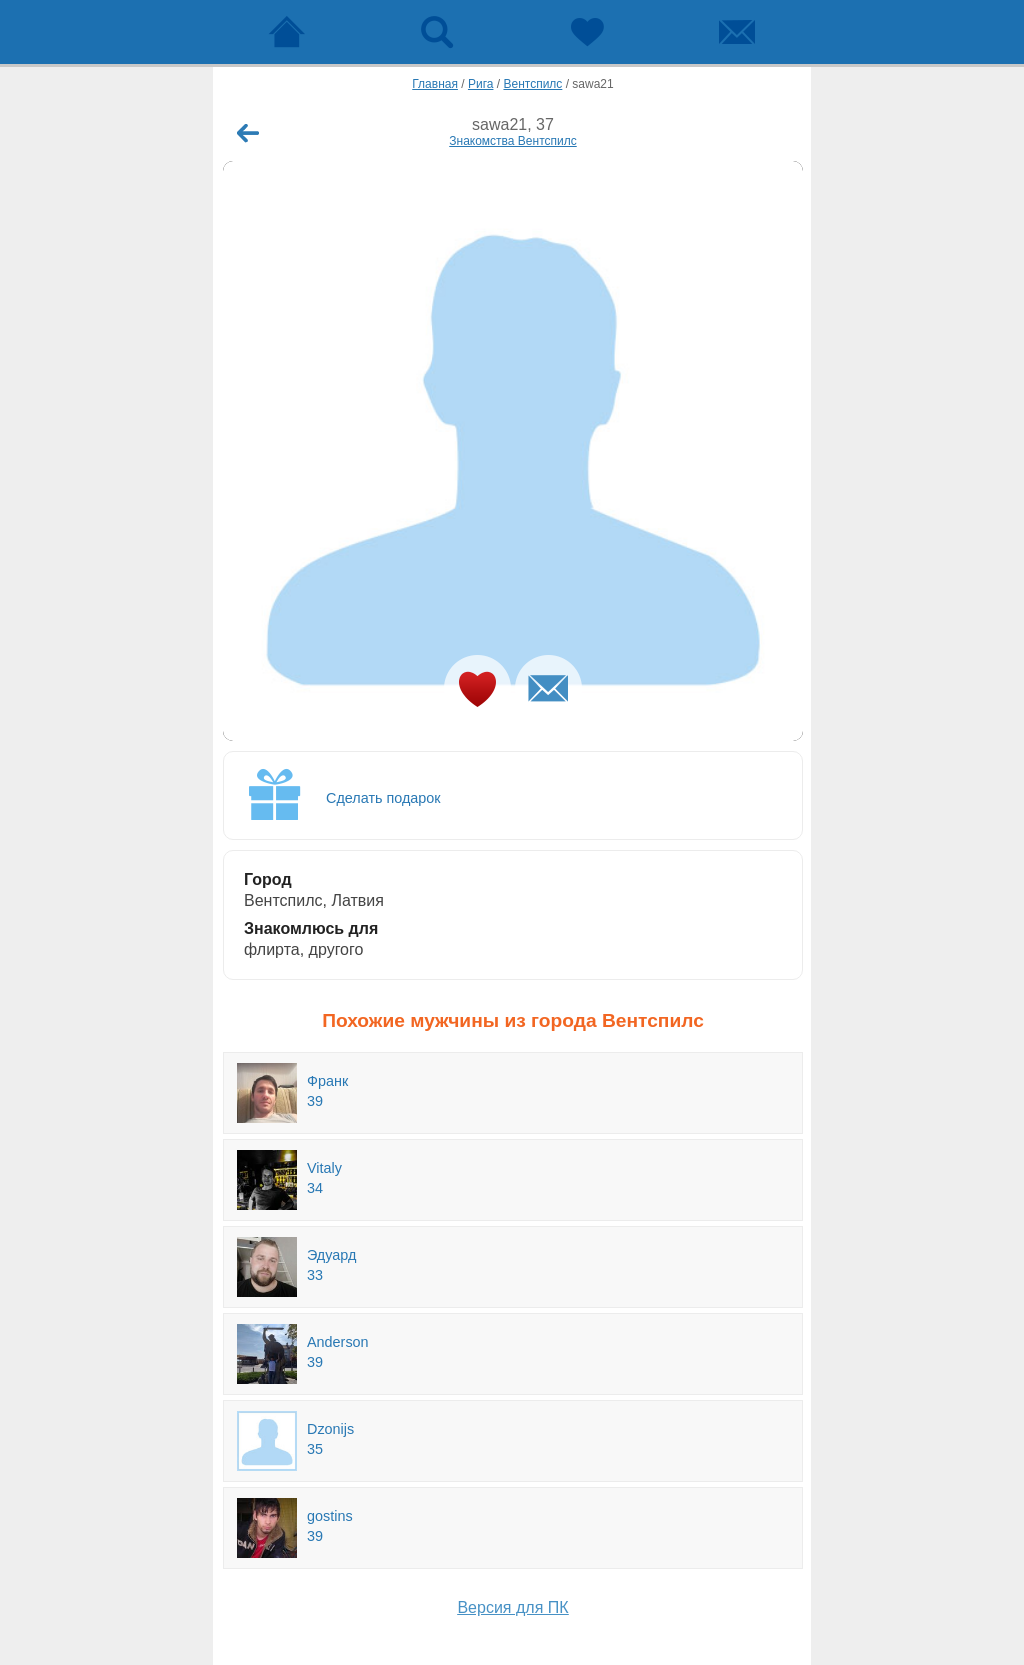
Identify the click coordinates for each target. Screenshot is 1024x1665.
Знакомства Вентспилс (512, 141)
